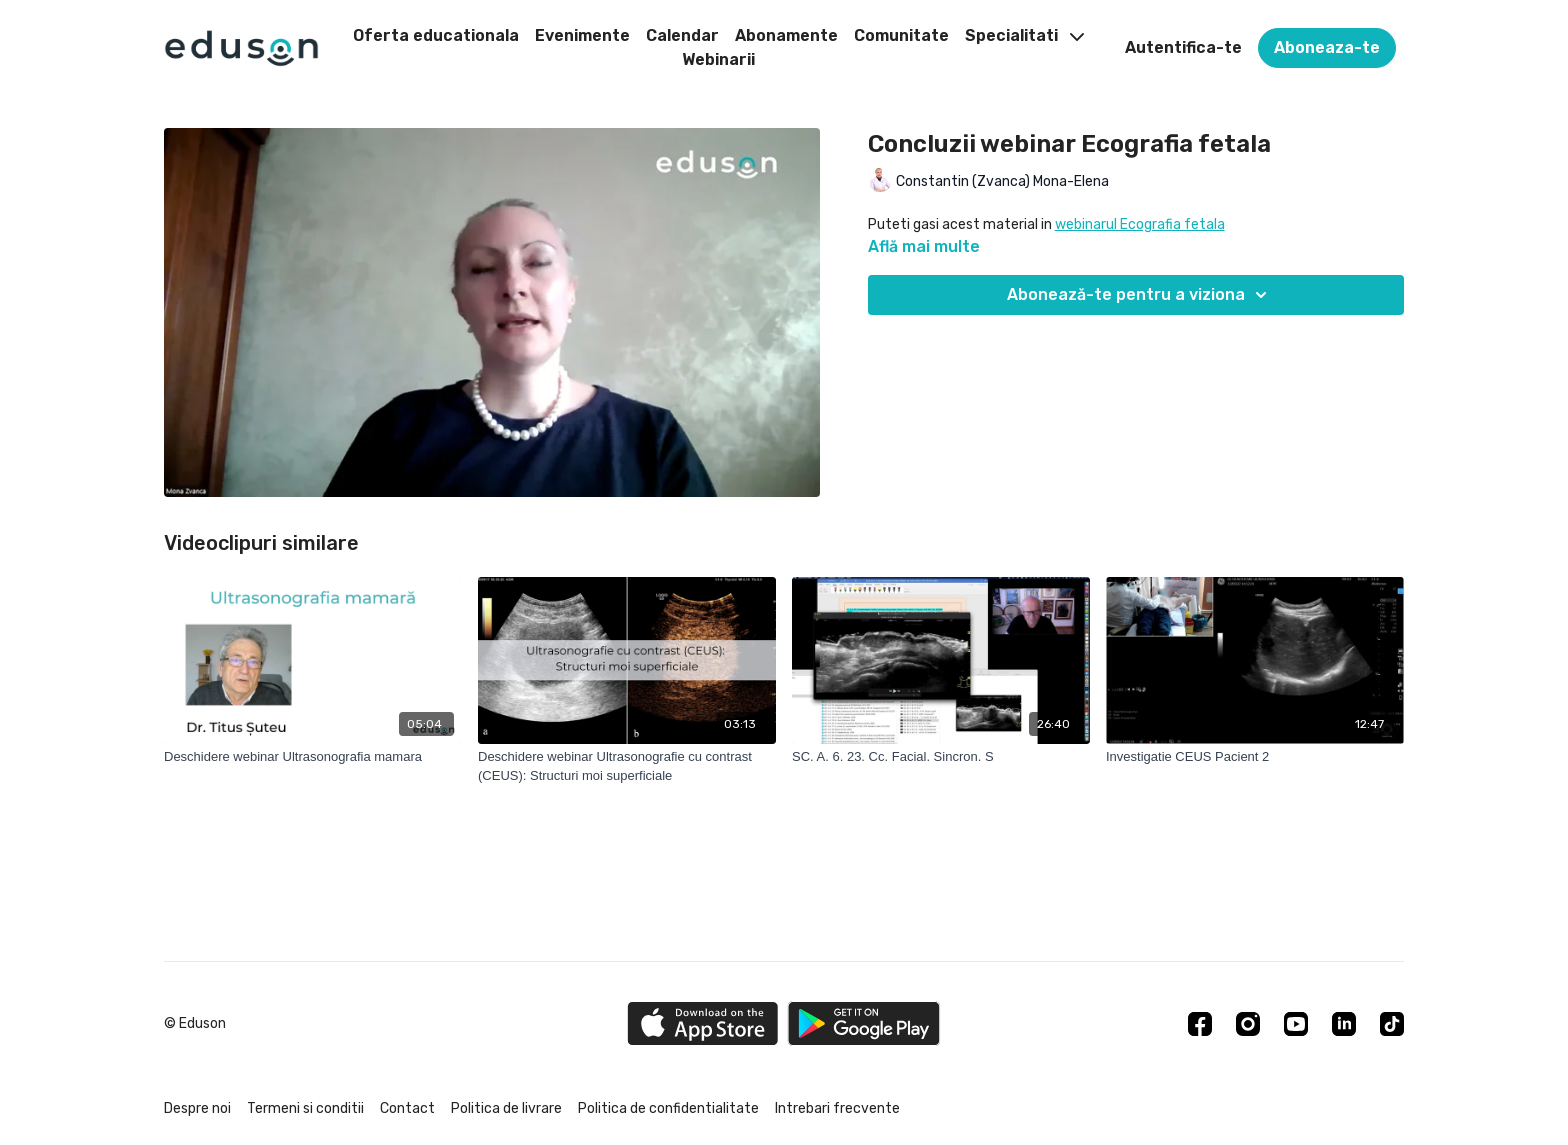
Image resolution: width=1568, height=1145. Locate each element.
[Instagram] (1248, 1024)
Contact (407, 1108)
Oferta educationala (436, 35)
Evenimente (582, 35)
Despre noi (197, 1108)
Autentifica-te (1183, 47)
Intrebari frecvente (837, 1108)
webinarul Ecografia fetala (1140, 224)
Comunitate (901, 35)
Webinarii (718, 59)
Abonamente (786, 35)
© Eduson (195, 1024)
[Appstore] (702, 1023)
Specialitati (1024, 35)
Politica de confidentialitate (668, 1108)
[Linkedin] (1344, 1024)
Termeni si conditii (305, 1108)
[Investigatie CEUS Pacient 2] (1255, 757)
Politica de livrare (506, 1108)
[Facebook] (1200, 1024)
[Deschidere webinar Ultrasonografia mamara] (313, 757)
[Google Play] (864, 1023)
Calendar (682, 35)
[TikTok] (1392, 1024)
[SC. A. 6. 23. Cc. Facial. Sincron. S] (941, 757)
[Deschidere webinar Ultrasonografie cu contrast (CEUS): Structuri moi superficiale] (627, 766)
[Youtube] (1296, 1024)
